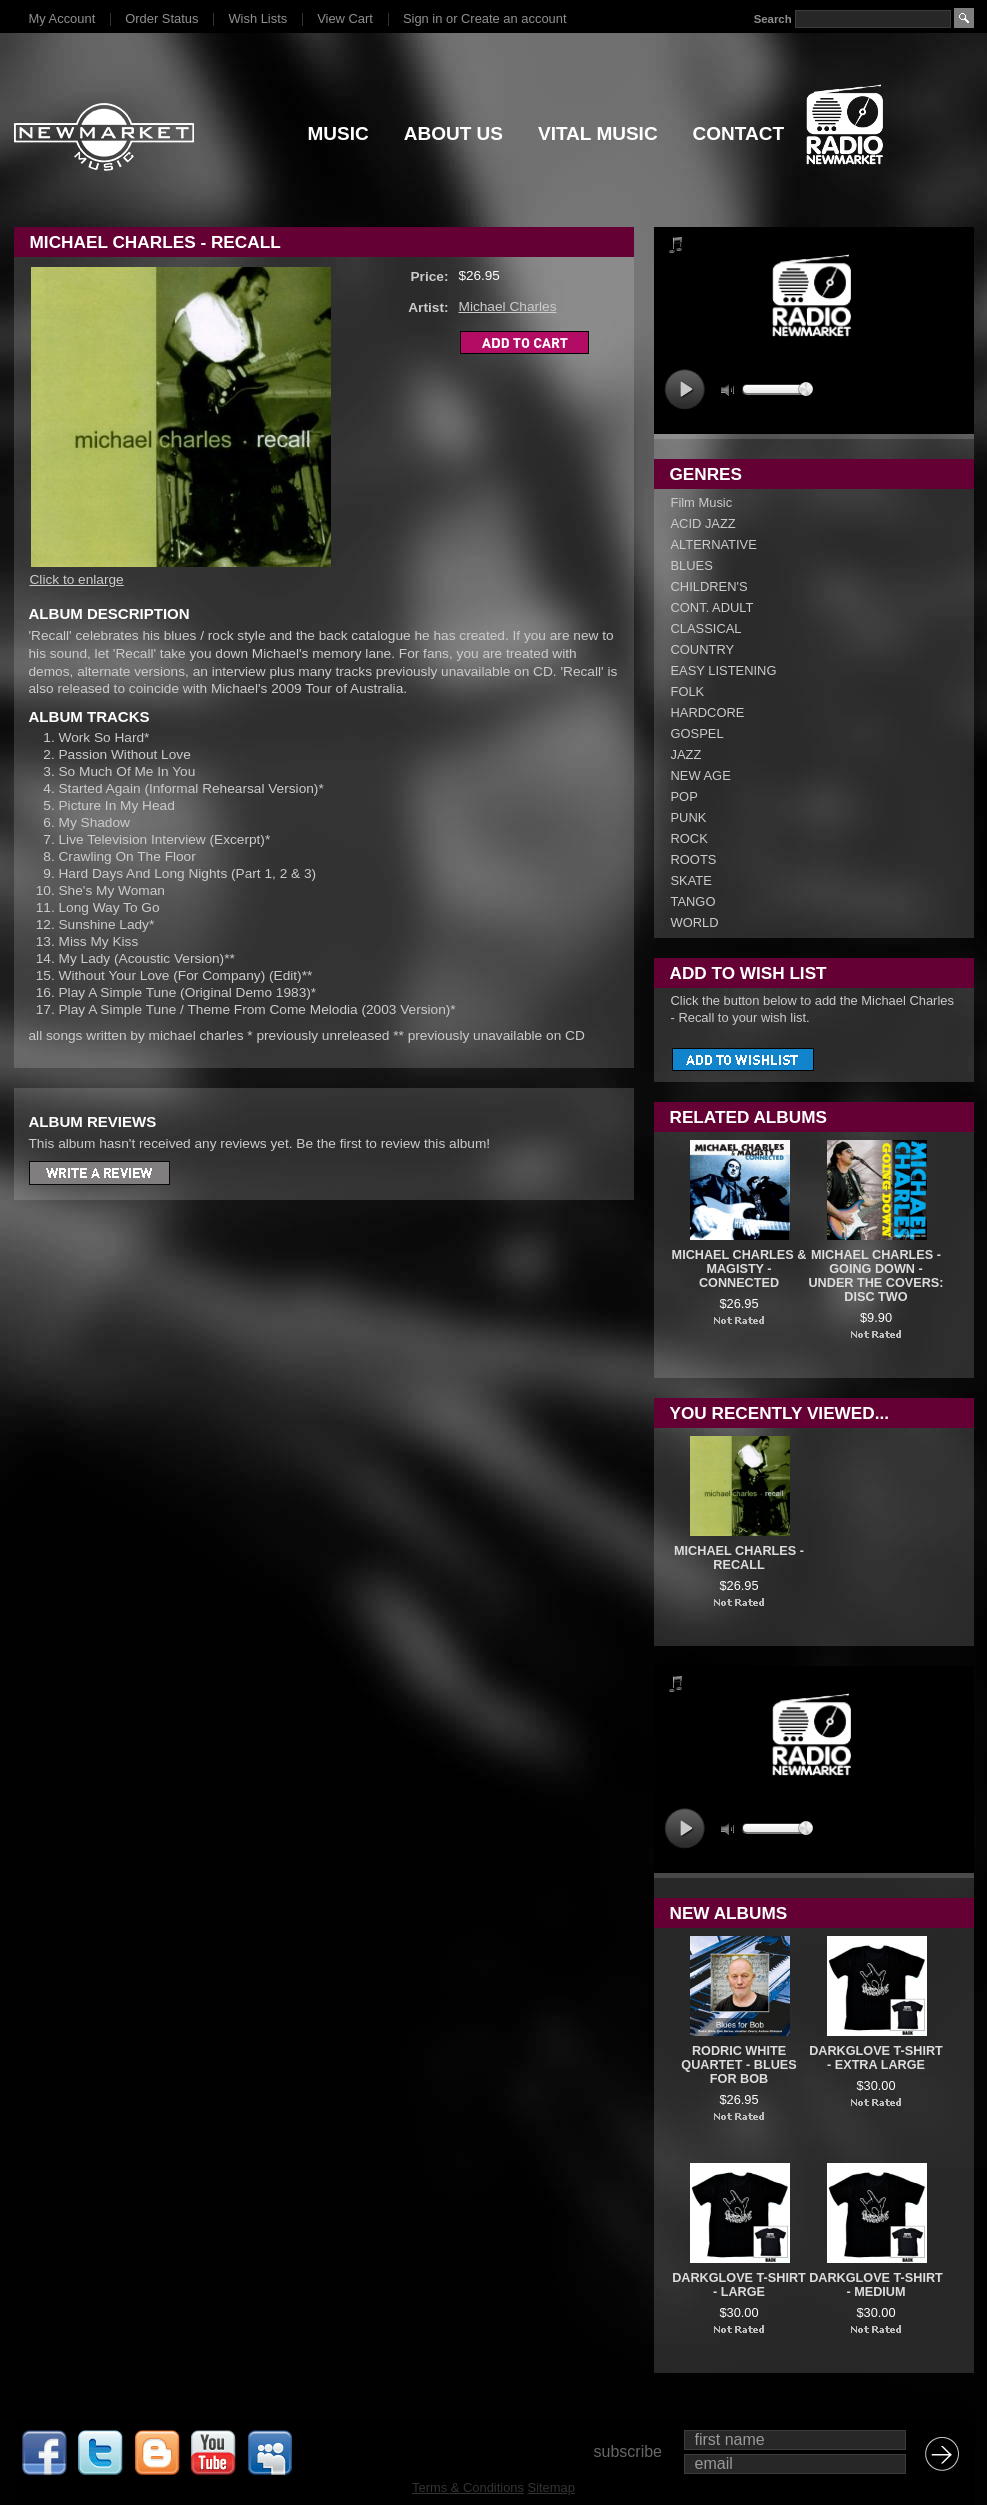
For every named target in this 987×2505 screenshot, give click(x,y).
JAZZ (686, 754)
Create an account (513, 18)
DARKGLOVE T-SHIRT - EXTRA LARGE (876, 2058)
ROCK (689, 838)
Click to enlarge (77, 579)
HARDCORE (708, 712)
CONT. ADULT (712, 607)
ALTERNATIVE (714, 544)
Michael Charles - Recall (739, 1558)
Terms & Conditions (468, 2487)
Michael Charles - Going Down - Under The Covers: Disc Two (875, 1276)
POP (684, 796)
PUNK (689, 817)
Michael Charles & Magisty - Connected (739, 1269)
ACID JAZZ (703, 523)
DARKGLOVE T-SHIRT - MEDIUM (876, 2285)
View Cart (345, 18)
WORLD (695, 922)
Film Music (702, 502)
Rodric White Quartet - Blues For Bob (738, 2065)
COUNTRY (703, 649)
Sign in (422, 18)
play (684, 389)
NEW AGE (701, 775)
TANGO (693, 901)
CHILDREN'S (709, 586)
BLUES (692, 565)
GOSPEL (697, 733)
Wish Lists (257, 18)
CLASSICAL (706, 628)
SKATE (691, 880)
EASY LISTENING (724, 670)
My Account (62, 18)
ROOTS (694, 859)
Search (772, 19)
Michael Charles (508, 306)
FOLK (688, 691)
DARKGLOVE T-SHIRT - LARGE (739, 2285)
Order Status (161, 18)
